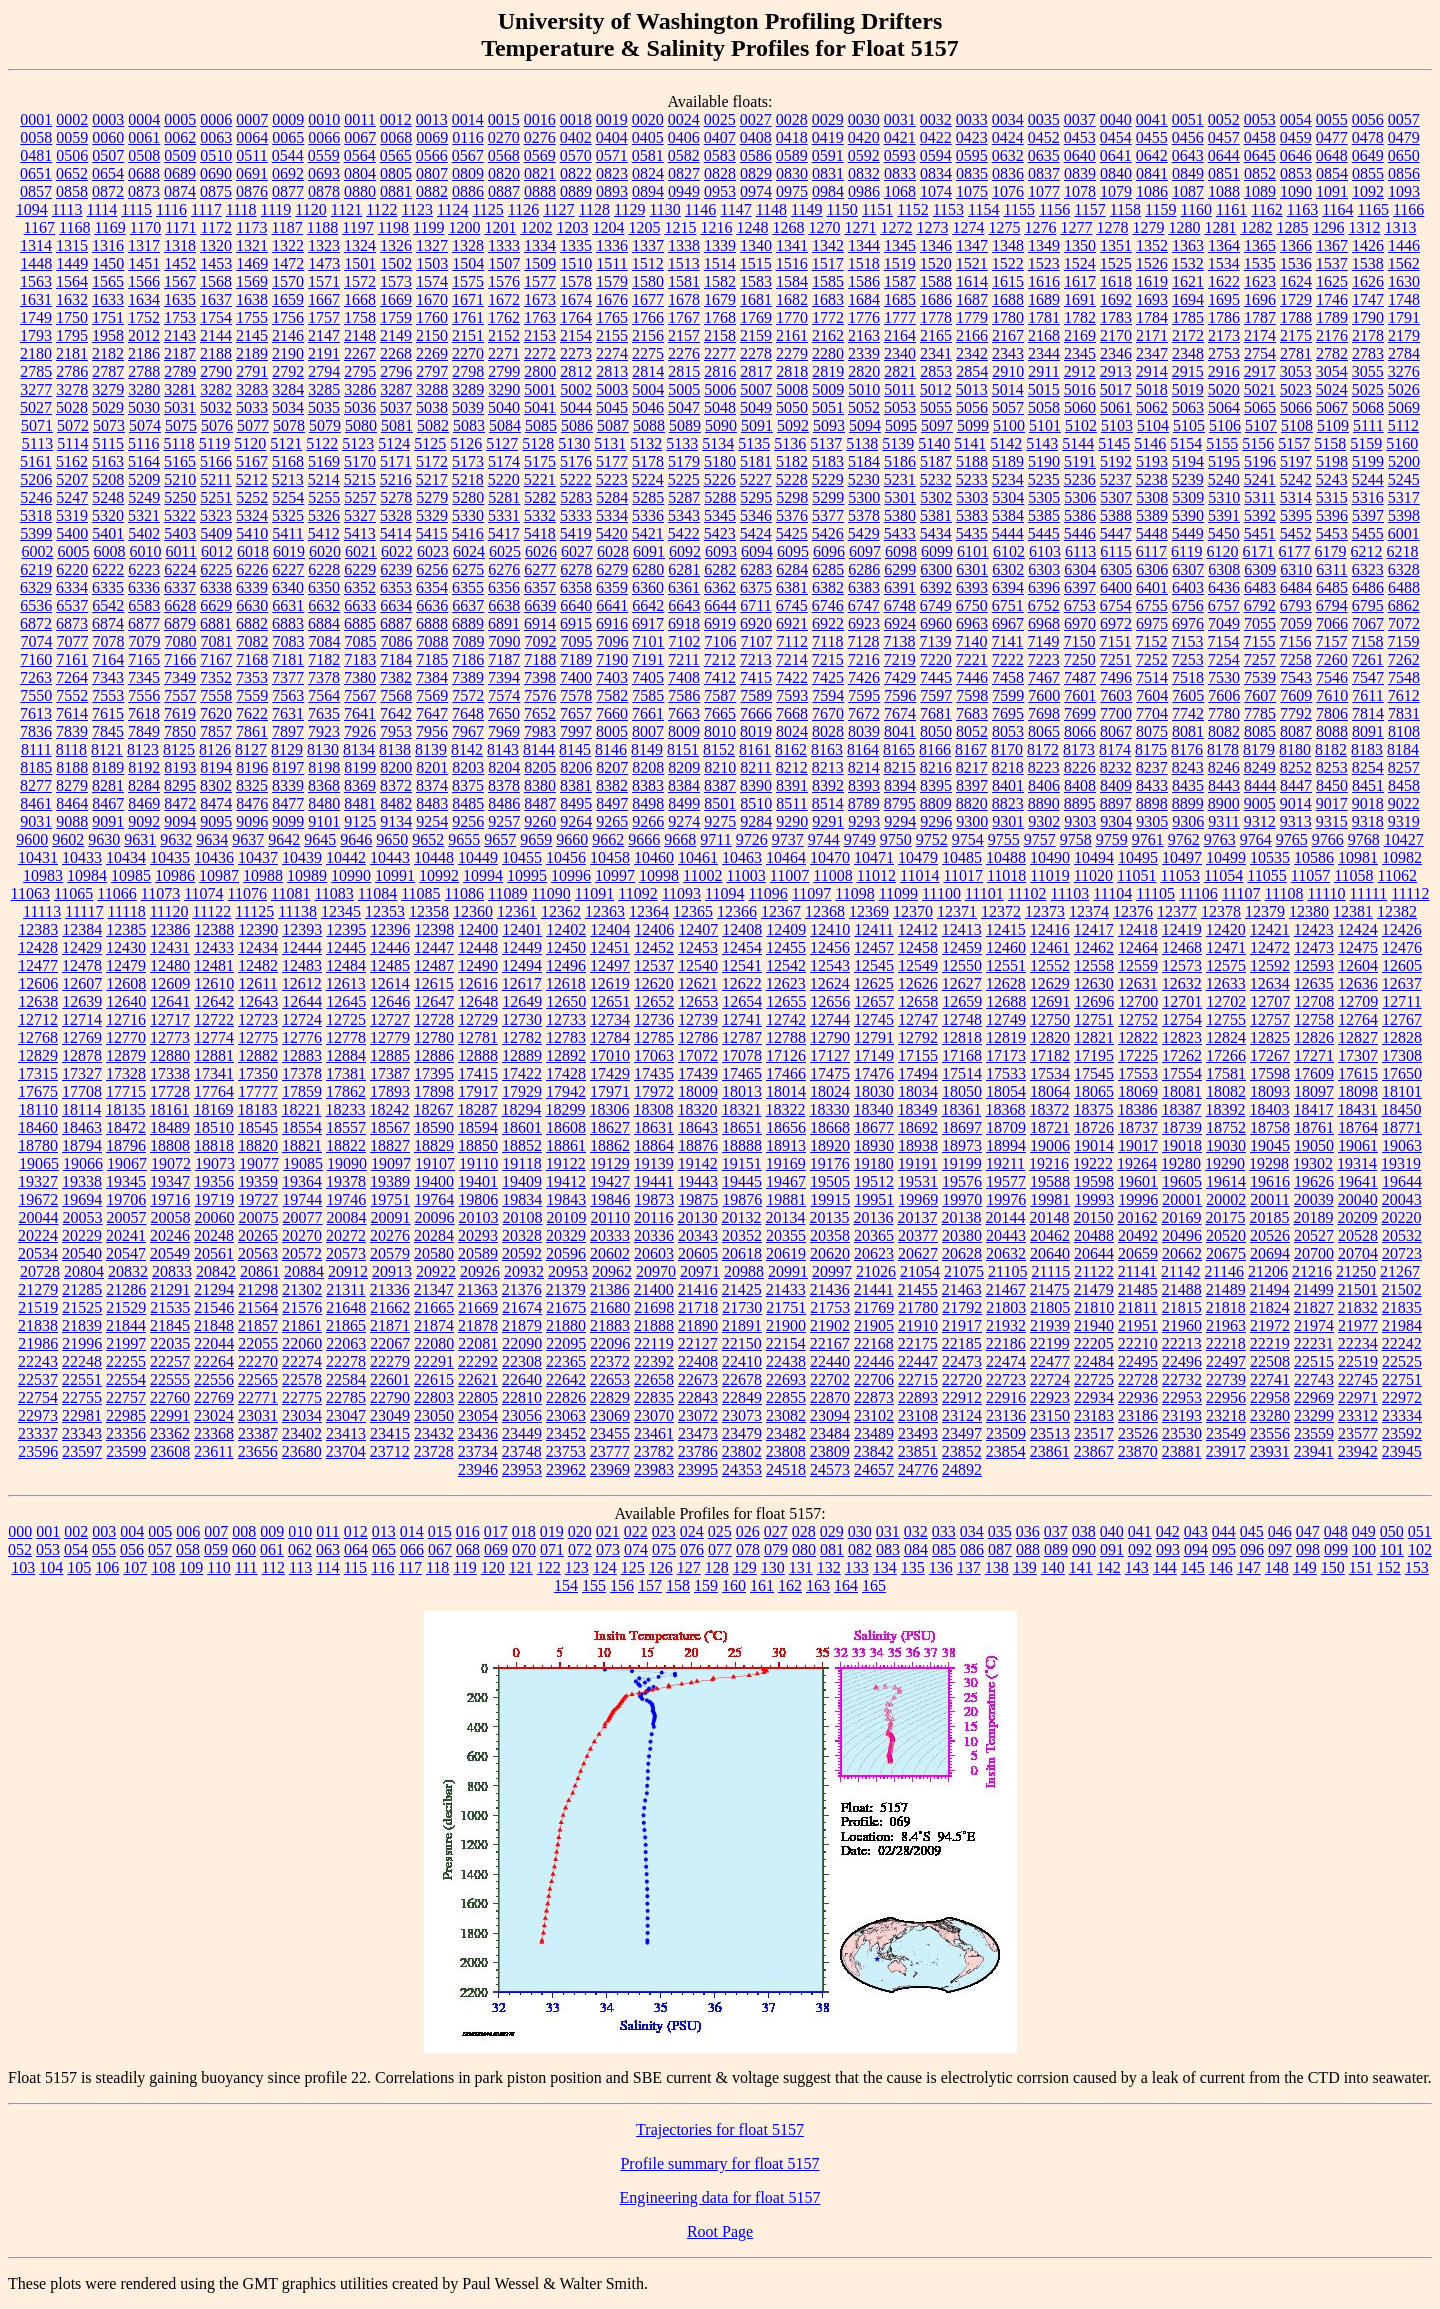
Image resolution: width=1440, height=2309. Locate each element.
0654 (108, 173)
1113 (67, 209)
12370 (913, 911)
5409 (216, 533)
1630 (1404, 281)
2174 (1260, 335)
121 (521, 1567)
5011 (899, 389)
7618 (144, 713)
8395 (936, 785)
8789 (864, 803)
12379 (1265, 911)
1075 (972, 191)
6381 (792, 587)
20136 (873, 1217)
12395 (346, 929)
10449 (478, 857)
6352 (360, 587)
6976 (1188, 623)
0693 (324, 173)
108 (163, 1567)
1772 (828, 317)
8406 (1044, 785)
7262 (1404, 659)
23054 (478, 1415)
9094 (180, 821)
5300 (864, 497)
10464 (786, 857)
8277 (36, 785)
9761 (1148, 839)
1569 (252, 281)
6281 (684, 569)
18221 (301, 1109)
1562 (1404, 263)
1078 (1080, 191)
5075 (181, 425)
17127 (830, 1055)
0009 (288, 119)
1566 (144, 281)
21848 (214, 1325)
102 (1420, 1549)
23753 (566, 1451)
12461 (1050, 947)
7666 (756, 713)
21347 (434, 1289)
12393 (302, 929)
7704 (1152, 713)
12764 (1358, 1019)
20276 (390, 1235)
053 (48, 1549)
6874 (108, 623)
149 (1305, 1567)
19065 (39, 1163)
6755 (1152, 605)
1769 (756, 317)
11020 (1093, 875)
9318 (1368, 821)
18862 (610, 1145)
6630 (252, 605)
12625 (874, 983)
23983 (654, 1469)
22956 (1226, 1397)
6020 (325, 551)
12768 (38, 1037)
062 (300, 1549)
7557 (180, 695)
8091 (1368, 731)
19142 (698, 1163)
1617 (1080, 281)
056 (132, 1549)
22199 (1050, 1343)
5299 (828, 497)
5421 (648, 533)
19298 (1269, 1163)
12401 (522, 929)
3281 (180, 389)
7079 (145, 641)
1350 (1080, 245)
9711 (715, 839)
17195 (1094, 1055)
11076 (247, 893)
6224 (180, 569)
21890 (698, 1325)
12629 (1050, 983)
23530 (1182, 1433)
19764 (434, 1199)
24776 (918, 1469)
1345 (900, 245)
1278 (1112, 227)
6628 (180, 605)
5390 (1188, 515)
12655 (786, 1001)
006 (188, 1531)
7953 (396, 731)
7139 (935, 641)
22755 (82, 1397)
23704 (346, 1451)
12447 (434, 947)
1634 (144, 299)
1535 (1260, 263)
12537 (654, 965)
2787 (108, 371)
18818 (214, 1145)
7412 (720, 677)
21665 (434, 1307)
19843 (566, 1199)
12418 (1138, 929)
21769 (874, 1307)
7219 (900, 659)
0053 (1260, 119)
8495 (576, 803)
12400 (478, 929)
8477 (288, 803)
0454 (1116, 137)
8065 (1044, 731)
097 (1280, 1549)
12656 (830, 1001)
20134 (785, 1217)
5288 (720, 497)
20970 (656, 1271)
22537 (38, 1379)
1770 (792, 317)
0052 (1224, 119)
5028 (72, 407)
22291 (434, 1361)
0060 (108, 137)
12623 (786, 983)
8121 (107, 749)
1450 (108, 263)
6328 (1404, 569)
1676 (612, 299)
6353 (396, 587)
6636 (432, 605)
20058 (171, 1217)
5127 (502, 443)
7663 (684, 713)
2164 (900, 335)
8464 (72, 803)
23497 (962, 1433)
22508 (1270, 1361)
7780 (1224, 713)
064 (356, 1549)
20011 (1269, 1199)
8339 (288, 785)
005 (160, 1531)
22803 (434, 1397)
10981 (1358, 857)
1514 (720, 263)
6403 (1188, 587)
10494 (1094, 857)
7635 (324, 713)
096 (1252, 1549)
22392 (654, 1361)
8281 (108, 785)
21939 (1050, 1325)
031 (888, 1531)
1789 (1332, 317)
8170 (1007, 749)
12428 (38, 947)
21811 (1137, 1307)
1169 (109, 227)
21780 (918, 1307)
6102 (1009, 551)
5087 (613, 425)
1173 (251, 227)
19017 (1138, 1145)
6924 (900, 623)
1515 (756, 263)
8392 (828, 785)
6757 (1224, 605)
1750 (72, 317)
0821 (540, 173)
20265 (258, 1235)
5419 (576, 533)
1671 (468, 299)
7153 (1187, 641)
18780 (38, 1145)
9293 (864, 821)
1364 (1224, 245)
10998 (659, 875)
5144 (1078, 443)
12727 (390, 1019)
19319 (1401, 1163)
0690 (216, 173)
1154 (983, 209)
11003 (745, 875)
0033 (972, 119)
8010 (720, 731)
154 (566, 1585)
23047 (346, 1415)
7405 (648, 677)
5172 (432, 461)
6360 (648, 587)
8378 (504, 785)
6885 (360, 623)
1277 (1076, 227)
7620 (216, 713)
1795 (72, 335)
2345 (1080, 353)
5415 (432, 533)
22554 (126, 1379)
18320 (697, 1109)
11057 (1310, 875)
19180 (874, 1163)
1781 (1044, 317)
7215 (828, 659)
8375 (468, 785)
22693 (786, 1379)
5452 (1296, 533)
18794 (82, 1145)
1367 (1332, 245)
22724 (1050, 1379)
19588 (1050, 1181)
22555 (170, 1379)
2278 (756, 353)
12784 (610, 1037)
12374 (1089, 911)
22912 (962, 1397)
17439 (698, 1073)
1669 (396, 299)
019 (552, 1531)
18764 (1358, 1127)
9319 (1404, 821)
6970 (1080, 623)
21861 (302, 1325)
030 (860, 1531)
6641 (612, 605)
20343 (698, 1235)
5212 (252, 479)
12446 (390, 947)
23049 (390, 1415)
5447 (1116, 533)
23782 (654, 1451)
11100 (941, 893)
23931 (1270, 1451)
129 (745, 1567)
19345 (126, 1181)
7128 (863, 641)
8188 (72, 767)
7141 (1007, 641)
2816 (720, 371)
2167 (1008, 335)
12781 (478, 1037)
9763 (1220, 839)
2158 (720, 335)
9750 (896, 839)
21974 (1314, 1325)
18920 (830, 1145)
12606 (38, 983)
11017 (962, 875)
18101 (1402, 1091)
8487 (540, 803)
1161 (1231, 209)
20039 (1314, 1199)
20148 (1049, 1217)
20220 (1401, 1217)
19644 (1402, 1181)
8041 (900, 731)
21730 (742, 1307)
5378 (864, 515)
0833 (900, 173)
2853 (936, 371)
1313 (1400, 227)
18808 (170, 1145)
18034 (918, 1091)
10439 (302, 857)
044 (1224, 1531)
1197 (357, 227)
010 (300, 1531)
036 (1028, 1531)
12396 (390, 929)
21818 (1226, 1307)
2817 (756, 371)
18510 (214, 1127)
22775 (302, 1397)
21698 (654, 1307)
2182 (108, 353)
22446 (874, 1361)
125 (633, 1567)
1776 (864, 317)
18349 (917, 1109)
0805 (396, 173)
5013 (972, 389)
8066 (1080, 731)
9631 (140, 839)
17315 (38, 1073)
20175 (1225, 1217)
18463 (82, 1127)
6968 (1044, 623)
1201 (500, 227)
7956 (432, 731)
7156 (1295, 641)
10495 (1138, 857)
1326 (396, 245)
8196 (252, 767)
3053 (1296, 371)
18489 (170, 1127)
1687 (972, 299)
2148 (360, 335)
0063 (216, 137)
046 (1280, 1531)
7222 (1008, 659)
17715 (126, 1091)
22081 (478, 1343)
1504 (468, 263)
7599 (1008, 695)
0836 (1008, 173)
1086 (1152, 191)
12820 (1050, 1037)
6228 (324, 569)
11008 (832, 875)
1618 (1116, 281)
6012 (217, 551)
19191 (918, 1163)
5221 (540, 479)
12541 (742, 965)
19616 (1270, 1181)
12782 (522, 1037)
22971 (1358, 1397)
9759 (1112, 839)
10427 (1404, 839)
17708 (82, 1091)
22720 (962, 1379)
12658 (918, 1001)
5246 (36, 497)
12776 (302, 1037)
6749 (936, 605)
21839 (82, 1325)
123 (577, 1567)
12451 (610, 947)
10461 (698, 857)
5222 (576, 479)
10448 (434, 857)
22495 (1138, 1361)
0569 (540, 155)
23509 (1006, 1433)
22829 (610, 1397)
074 (636, 1549)
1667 (324, 299)
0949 (684, 191)
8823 (1008, 803)
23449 (522, 1433)
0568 (504, 155)
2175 (1296, 335)
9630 (104, 839)
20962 (612, 1271)
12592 (1270, 965)
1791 (1404, 317)
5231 (900, 479)
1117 (206, 209)
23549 (1226, 1433)
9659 (536, 839)
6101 (973, 551)
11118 (126, 911)
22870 (830, 1397)
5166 (216, 461)
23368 (214, 1433)
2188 (216, 353)
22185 (962, 1343)
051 (1420, 1531)
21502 (1402, 1289)
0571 (612, 155)
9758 (1076, 839)
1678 (684, 299)
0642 (1152, 155)
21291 (170, 1289)
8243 (1188, 767)
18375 (1093, 1109)
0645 (1260, 155)
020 (580, 1531)
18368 (1005, 1109)
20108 (523, 1217)
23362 (170, 1433)
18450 (1401, 1109)
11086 (464, 893)
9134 (396, 821)
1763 (540, 317)
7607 (1260, 695)
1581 (684, 281)
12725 (346, 1019)
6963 (972, 623)
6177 (1295, 551)
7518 (1188, 677)
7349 (180, 677)
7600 (1044, 695)
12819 (1006, 1037)
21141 (1137, 1271)
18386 (1137, 1109)
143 (1137, 1567)
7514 (1152, 677)
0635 (1044, 155)
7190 (612, 659)
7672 (864, 713)
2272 (540, 353)
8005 (612, 731)
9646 (356, 839)
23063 (566, 1415)
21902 (830, 1325)
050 (1392, 1531)
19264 (1137, 1163)
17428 (566, 1073)
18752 (1226, 1127)
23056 (522, 1415)
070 (524, 1549)
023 (664, 1531)
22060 (302, 1343)
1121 (346, 209)
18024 (830, 1091)
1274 (968, 227)
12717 (170, 1019)
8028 (828, 731)
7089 (469, 641)
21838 (38, 1325)
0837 (1044, 173)
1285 (1292, 227)
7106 (721, 641)
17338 (170, 1073)
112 (272, 1567)
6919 (720, 623)
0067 (360, 137)
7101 (649, 641)
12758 (1314, 1019)
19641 (1358, 1181)
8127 (251, 749)
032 (916, 1531)
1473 (324, 263)
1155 (1018, 209)
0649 (1368, 155)
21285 (82, 1289)
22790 (390, 1397)
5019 (1188, 389)
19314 (1357, 1163)
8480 (324, 803)
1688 (1008, 299)
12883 (302, 1055)
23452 (566, 1433)
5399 (36, 533)
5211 (215, 479)
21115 (1050, 1271)
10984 (87, 875)
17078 (742, 1055)
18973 (962, 1145)
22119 (653, 1343)
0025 (720, 119)
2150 (432, 335)
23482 (786, 1433)
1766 (648, 317)
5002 (576, 389)
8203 (468, 767)
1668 (360, 299)
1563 (36, 281)
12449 (522, 947)
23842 (874, 1451)
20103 (479, 1217)
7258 (1296, 659)
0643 (1188, 155)
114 (327, 1567)
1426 (1368, 245)
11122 (212, 911)
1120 (310, 209)
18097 (1314, 1091)
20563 (258, 1253)
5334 (612, 515)
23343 (82, 1433)
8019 (756, 731)
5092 (793, 425)
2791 (252, 371)
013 (384, 1531)
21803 (1006, 1307)
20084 (347, 1217)
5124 (394, 443)
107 (135, 1567)
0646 (1296, 155)
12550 (962, 965)
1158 (1125, 209)
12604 (1358, 965)
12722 (214, 1019)
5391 (1224, 515)
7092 (541, 641)
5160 (1402, 443)
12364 (649, 911)
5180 (720, 461)
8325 (252, 785)
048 (1336, 1531)
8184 (1403, 749)
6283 (756, 569)
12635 (1314, 983)
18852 (522, 1145)
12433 (214, 947)
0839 (1080, 173)
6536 (36, 605)
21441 (874, 1289)
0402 (576, 137)
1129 (629, 209)
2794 (324, 371)
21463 (962, 1289)
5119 (214, 443)
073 (608, 1549)
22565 (258, 1379)
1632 (72, 299)
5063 (1188, 407)
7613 (36, 713)
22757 (126, 1397)
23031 (258, 1415)
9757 (1040, 839)
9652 (428, 839)
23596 (38, 1451)
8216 (936, 767)
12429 (82, 947)
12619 (610, 983)
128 (717, 1567)
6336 (144, 587)
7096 (613, 641)
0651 (36, 173)
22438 (786, 1361)
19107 (435, 1163)
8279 (72, 785)
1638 (252, 299)
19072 (171, 1163)
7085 (361, 641)
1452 (180, 263)
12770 (126, 1037)
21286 (126, 1289)
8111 (36, 749)
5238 (1152, 479)
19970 (962, 1199)
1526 (1152, 263)
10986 (175, 875)
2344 (1044, 353)
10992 (439, 875)
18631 (654, 1127)
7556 (144, 695)
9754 (968, 839)
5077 (253, 425)
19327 (38, 1181)
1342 (828, 245)
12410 (830, 929)
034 (972, 1531)
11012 (876, 875)
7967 (468, 731)
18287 (477, 1109)
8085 (1260, 731)
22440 (830, 1361)
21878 (478, 1325)
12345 (341, 911)
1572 (360, 281)
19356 (214, 1181)
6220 (72, 569)
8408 (1080, 785)
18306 (609, 1109)
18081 (1182, 1091)
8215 (900, 767)
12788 (786, 1037)
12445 (346, 947)
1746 (1332, 299)
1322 (288, 245)
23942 (1358, 1451)
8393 (864, 785)
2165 (936, 335)
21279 (38, 1289)
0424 (1008, 137)
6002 (37, 551)
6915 (576, 623)
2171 (1152, 335)
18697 (962, 1127)
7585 (648, 695)
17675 (38, 1091)
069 (496, 1549)
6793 (1296, 605)
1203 (572, 227)
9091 (108, 821)
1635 (180, 299)
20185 (1269, 1217)
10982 (1402, 857)
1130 (664, 209)
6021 (361, 551)
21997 (126, 1343)
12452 (654, 947)
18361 (961, 1109)
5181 (756, 461)
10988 (263, 875)
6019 (289, 551)
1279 (1148, 227)
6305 (1116, 569)
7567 (360, 695)
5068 (1368, 407)
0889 (576, 191)
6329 (36, 587)
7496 (1116, 677)
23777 (610, 1451)
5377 (828, 515)
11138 (297, 911)
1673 (540, 299)
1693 (1152, 299)
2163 (864, 335)
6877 (144, 623)
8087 (1296, 731)
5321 (144, 515)
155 (594, 1585)
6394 (1008, 587)
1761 (468, 317)
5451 (1260, 533)
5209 (144, 479)
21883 (610, 1325)
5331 (504, 515)
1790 (1368, 317)
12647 (434, 1001)
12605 (1402, 965)
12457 (874, 947)
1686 (936, 299)
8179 (1259, 749)
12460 (1006, 947)
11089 (507, 893)
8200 (396, 767)
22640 (522, 1379)
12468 (1182, 947)
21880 (566, 1325)
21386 (610, 1289)
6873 (72, 623)
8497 (612, 803)
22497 (1226, 1361)
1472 (288, 263)
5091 (757, 425)
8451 (1368, 785)
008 (244, 1531)
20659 (1138, 1253)
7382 (396, 677)
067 (440, 1549)
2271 (504, 353)
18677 (874, 1127)
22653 (610, 1379)
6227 (288, 569)
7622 (252, 713)
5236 (1080, 479)
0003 (108, 119)
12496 (566, 965)
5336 (648, 515)
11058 (1353, 875)
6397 (1080, 587)
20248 (214, 1235)
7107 (757, 641)
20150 (1093, 1217)
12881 (214, 1055)
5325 (288, 515)
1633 (108, 299)
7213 (756, 659)
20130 (697, 1217)
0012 (396, 119)
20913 (392, 1271)
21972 (1270, 1325)
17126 (786, 1055)
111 (246, 1567)
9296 (936, 821)
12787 (742, 1037)
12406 (654, 929)
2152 (504, 335)
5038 (432, 407)
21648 (346, 1307)
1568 (216, 281)
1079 (1116, 191)
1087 (1188, 191)
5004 (648, 389)
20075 (259, 1217)
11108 (1284, 893)
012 (356, 1531)
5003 (612, 389)
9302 (1044, 821)
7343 (108, 677)
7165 (144, 659)
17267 (1270, 1055)
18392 (1225, 1109)
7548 (1404, 677)
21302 (302, 1289)
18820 (258, 1145)
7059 (1296, 623)
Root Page (720, 2231)
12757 (1270, 1019)
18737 (1138, 1127)
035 (1000, 1531)
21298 (258, 1289)
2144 (216, 335)
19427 (610, 1181)
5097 (937, 425)
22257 (170, 1361)
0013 (432, 119)
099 (1336, 1549)
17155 (918, 1055)
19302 (1313, 1163)
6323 (1368, 569)
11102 (1027, 893)
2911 (1043, 371)
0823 (612, 173)
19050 (1314, 1145)
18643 (698, 1127)
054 (76, 1549)
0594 (936, 155)
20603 (654, 1253)
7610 (1332, 695)
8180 (1295, 749)
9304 (1116, 821)
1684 (864, 299)
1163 (1302, 209)
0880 (360, 191)
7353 (252, 677)
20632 (1006, 1253)
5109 (1333, 425)
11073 (160, 893)
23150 (1050, 1415)
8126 (215, 749)
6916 (612, 623)
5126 (466, 443)
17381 (346, 1073)
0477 (1332, 137)
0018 (576, 119)
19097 (391, 1163)
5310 (1224, 497)
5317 (1404, 497)
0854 (1332, 173)
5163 (108, 461)
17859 (302, 1091)
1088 (1224, 191)
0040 (1116, 119)
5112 (1403, 425)
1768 (720, 317)
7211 (683, 659)
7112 (792, 641)
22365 (566, 1361)
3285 (324, 389)
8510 (756, 803)
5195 (1224, 461)
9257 (504, 821)
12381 (1353, 911)
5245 (1404, 479)
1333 (504, 245)
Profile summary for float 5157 (719, 2163)
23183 (1094, 1415)
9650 (392, 839)
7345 (144, 677)
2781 (1296, 353)
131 (801, 1567)
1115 (136, 209)
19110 (478, 1163)
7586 (684, 695)
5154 (1186, 443)
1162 (1266, 209)
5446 (1080, 533)
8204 (504, 767)
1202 (536, 227)
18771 (1402, 1127)
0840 (1116, 173)
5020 (1224, 389)
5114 (72, 443)
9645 (320, 839)
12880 (170, 1055)
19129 (610, 1163)
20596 (566, 1253)
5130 (574, 443)
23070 (654, 1415)
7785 (1260, 713)
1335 (576, 245)
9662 (608, 839)
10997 (615, 875)
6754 (1116, 605)
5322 (180, 515)
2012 (144, 335)
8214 (864, 767)
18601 (522, 1127)
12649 (522, 1001)
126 (661, 1567)
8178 (1223, 749)
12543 (830, 965)
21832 (1358, 1307)
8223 (1044, 767)
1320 (216, 245)
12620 (654, 983)
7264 (72, 677)
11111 (1369, 893)
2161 (792, 335)
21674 (522, 1307)
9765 (1292, 839)
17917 (478, 1091)
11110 (1326, 893)
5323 (216, 515)
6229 (360, 569)
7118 (827, 641)
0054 (1296, 119)
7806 (1332, 713)
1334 (540, 245)
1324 (360, 245)
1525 (1116, 263)
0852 (1260, 173)
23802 (742, 1451)
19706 (126, 1199)
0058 (36, 137)
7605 (1188, 695)
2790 (216, 371)
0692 (288, 173)
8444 (1260, 785)
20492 (1138, 1235)
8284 (144, 785)
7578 (576, 695)
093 (1168, 1549)
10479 (918, 857)
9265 (612, 821)
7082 (253, 641)
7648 (468, 713)
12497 (610, 965)
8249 (1260, 767)
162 (790, 1585)
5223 (612, 479)
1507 (504, 263)
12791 (874, 1037)
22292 (478, 1361)
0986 (864, 191)
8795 (900, 803)
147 (1249, 1567)
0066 (324, 137)
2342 (972, 353)
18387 (1181, 1109)
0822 (576, 173)
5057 (1008, 407)
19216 (1049, 1163)
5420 (612, 533)
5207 (72, 479)
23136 (1006, 1415)
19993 (1094, 1199)
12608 (126, 983)
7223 (1044, 659)
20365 (874, 1235)
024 (692, 1531)
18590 (434, 1127)
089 (1056, 1549)
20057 (127, 1217)
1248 (752, 227)
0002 (72, 119)
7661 (648, 713)
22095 (566, 1343)
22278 (346, 1361)
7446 (972, 677)
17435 (654, 1073)
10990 (351, 875)
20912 (348, 1271)
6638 (504, 605)
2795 (360, 371)
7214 (792, 659)
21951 (1138, 1325)
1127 (558, 209)
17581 (1226, 1073)
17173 (1006, 1055)
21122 (1093, 1271)
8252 (1296, 767)
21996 (82, 1343)
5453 (1332, 533)
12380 (1309, 911)
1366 (1296, 245)
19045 (1270, 1145)
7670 (828, 713)
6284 (792, 569)
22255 (126, 1361)
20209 (1357, 1217)
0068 (396, 137)
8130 (323, 749)
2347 (1152, 353)
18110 (38, 1109)
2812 (576, 371)
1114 (101, 209)
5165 (180, 461)
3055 (1368, 371)
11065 (73, 893)
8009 (684, 731)
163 (818, 1585)
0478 (1368, 137)
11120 (169, 911)
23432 (434, 1433)
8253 (1332, 767)
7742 (1188, 713)
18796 (126, 1145)
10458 (610, 857)
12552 (1050, 965)
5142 (1006, 443)
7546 (1332, 677)
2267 (360, 353)
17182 (1050, 1055)
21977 (1358, 1325)
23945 (1402, 1451)
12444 (302, 947)
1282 (1256, 227)
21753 (830, 1307)
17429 (610, 1073)
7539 (1260, 677)
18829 (434, 1145)
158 (678, 1585)
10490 (1050, 857)
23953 (522, 1469)
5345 (720, 515)
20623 (874, 1253)
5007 (756, 389)
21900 (786, 1325)
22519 (1358, 1361)
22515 (1314, 1361)
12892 (566, 1055)
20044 (39, 1217)
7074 (37, 641)
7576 (540, 695)
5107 (1261, 425)
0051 (1188, 119)
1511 (611, 263)
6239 (396, 569)
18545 (258, 1127)
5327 (360, 515)
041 (1140, 1531)
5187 (936, 461)
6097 (865, 551)
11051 (1136, 875)
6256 (432, 569)
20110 (610, 1217)
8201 (432, 767)
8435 (1188, 785)
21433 (786, 1289)
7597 (936, 695)
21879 (522, 1325)
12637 (1402, 983)
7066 (1332, 623)
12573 (1182, 965)
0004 (144, 119)
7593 (792, 695)
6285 (828, 569)
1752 (144, 317)
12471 (1226, 947)
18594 (478, 1127)
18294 (521, 1109)
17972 (654, 1091)
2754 (1260, 353)
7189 (576, 659)
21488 (1182, 1289)
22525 (1402, 1361)
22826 (566, 1397)
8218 (1008, 767)
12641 (170, 1001)
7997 (576, 731)
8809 (936, 803)
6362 (720, 587)
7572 (468, 695)
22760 (170, 1397)
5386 (1080, 515)
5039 (468, 407)
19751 (390, 1199)
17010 (610, 1055)
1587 (900, 281)
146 (1221, 1567)
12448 (478, 947)
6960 (936, 623)
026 (748, 1531)
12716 (126, 1019)
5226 (720, 479)
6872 (36, 623)
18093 (1270, 1091)
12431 (170, 947)
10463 (742, 857)
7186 (468, 659)
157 (650, 1585)
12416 (1050, 929)
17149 (874, 1055)
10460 (654, 857)
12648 (478, 1001)
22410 (742, 1361)
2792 (288, 371)
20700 (1314, 1253)
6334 (72, 587)
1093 (1404, 191)
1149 (806, 209)
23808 (786, 1451)
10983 (43, 875)
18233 (345, 1109)
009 (272, 1531)
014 (412, 1531)
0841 (1152, 173)
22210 (1138, 1343)
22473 (962, 1361)
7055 (1260, 623)
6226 (252, 569)
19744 (302, 1199)
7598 (972, 695)
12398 (434, 929)
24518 (786, 1469)
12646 (390, 1001)
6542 (108, 605)
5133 (682, 443)
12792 (918, 1037)
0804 (360, 173)
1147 (735, 209)
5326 (324, 515)
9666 (644, 839)
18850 (478, 1145)
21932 (1006, 1325)
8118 (71, 749)
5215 (360, 479)
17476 (874, 1073)
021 (608, 1531)
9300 (972, 821)
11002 (702, 875)
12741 (742, 1019)
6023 (433, 551)
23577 (1358, 1433)
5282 (540, 497)
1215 (680, 227)
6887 (396, 623)
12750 (1050, 1019)
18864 (654, 1145)
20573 (346, 1253)
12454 (742, 947)
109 (191, 1567)
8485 (468, 803)
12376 (1133, 911)
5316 (1368, 497)
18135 (125, 1109)
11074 (203, 893)
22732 (1182, 1379)
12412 (918, 929)
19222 (1093, 1163)
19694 (82, 1199)
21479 (1094, 1289)
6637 (468, 605)
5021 (1260, 389)
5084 (505, 425)
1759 (396, 317)
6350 (324, 587)
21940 (1094, 1325)
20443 (1006, 1235)
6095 (793, 551)
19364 (302, 1181)
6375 (756, 587)
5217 (432, 479)
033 (944, 1531)
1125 (487, 209)
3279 (108, 389)
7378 (324, 677)
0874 (180, 191)
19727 (258, 1199)
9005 (1260, 803)
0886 (468, 191)
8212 (792, 767)
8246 (1224, 767)
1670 (432, 299)
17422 (522, 1073)
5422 (684, 533)
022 (636, 1531)
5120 (250, 443)
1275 (1004, 227)
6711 (755, 605)
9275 (720, 821)
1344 (864, 245)
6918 (684, 623)
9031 (36, 821)
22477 (1050, 1361)
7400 (576, 677)
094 (1196, 1549)
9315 (1332, 821)
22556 (214, 1379)
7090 (505, 641)
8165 (899, 749)
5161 (36, 461)
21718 (698, 1307)
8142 (467, 749)
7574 (504, 695)
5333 (576, 515)
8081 (1188, 731)
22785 (346, 1397)
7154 (1223, 641)
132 (829, 1567)
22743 (1314, 1379)
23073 (742, 1415)
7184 (396, 659)
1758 (360, 317)
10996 (571, 875)
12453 (698, 947)
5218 (468, 479)
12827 (1358, 1037)
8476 (252, 803)
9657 (500, 839)
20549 (170, 1253)
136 (941, 1567)
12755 (1226, 1019)
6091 (649, 551)
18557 (346, 1127)
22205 (1094, 1343)
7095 (577, 641)
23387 (258, 1433)
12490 (478, 965)
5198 (1332, 461)
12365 (693, 911)
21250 (1356, 1271)
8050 (936, 731)
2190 (288, 353)
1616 (1044, 281)
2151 (468, 335)
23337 (38, 1433)
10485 (962, 857)
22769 (214, 1397)
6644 (720, 605)
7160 (36, 659)
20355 (786, 1235)
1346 (936, 245)
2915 (1188, 371)
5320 (108, 515)
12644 (302, 1001)
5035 (324, 407)
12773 (170, 1037)
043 (1196, 1531)
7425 (828, 677)
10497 (1182, 857)
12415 (1006, 929)
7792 (1296, 713)
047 (1308, 1531)
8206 (576, 767)
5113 (37, 443)
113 (300, 1567)
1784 (1152, 317)
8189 (108, 767)
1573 (396, 281)
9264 (576, 821)
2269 (432, 353)
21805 (1050, 1307)
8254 (1368, 767)
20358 (830, 1235)
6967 (1008, 623)
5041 (540, 407)
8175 (1151, 749)
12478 (82, 965)
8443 (1224, 785)
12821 (1094, 1037)
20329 (566, 1235)
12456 (830, 947)
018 (524, 1531)
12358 (429, 911)
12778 (346, 1037)
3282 (216, 389)
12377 (1177, 911)
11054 (1223, 875)
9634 (212, 839)
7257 (1260, 659)
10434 (126, 857)
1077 (1044, 191)
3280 (144, 389)
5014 (1008, 389)
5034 (288, 407)
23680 (302, 1451)
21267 (1400, 1271)
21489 (1226, 1289)
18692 (918, 1127)
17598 (1270, 1073)
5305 (1044, 497)
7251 (1116, 659)
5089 (685, 425)
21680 (610, 1307)
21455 (918, 1289)
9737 (788, 839)
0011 (359, 119)
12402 (566, 929)
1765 (612, 317)
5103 (1117, 425)
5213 (288, 479)
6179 (1331, 551)
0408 (756, 137)
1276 (1040, 227)
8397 (972, 785)
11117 (84, 911)
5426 (828, 533)
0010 (324, 119)
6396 (1044, 587)
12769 (82, 1037)
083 (888, 1549)
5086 (577, 425)
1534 (1224, 263)
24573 (830, 1469)
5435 (972, 533)
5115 (108, 443)
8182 (1331, 749)
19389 (390, 1181)
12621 (698, 983)
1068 (900, 191)
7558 (216, 695)
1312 (1364, 227)
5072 (73, 425)
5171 (396, 461)
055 (104, 1549)
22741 (1270, 1379)
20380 (962, 1235)
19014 (1094, 1145)
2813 (612, 371)
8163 (827, 749)
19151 (742, 1163)
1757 (324, 317)
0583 (720, 155)
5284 (612, 497)
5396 (1332, 515)
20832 (128, 1271)
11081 (290, 893)
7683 (972, 713)
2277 (720, 353)
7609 (1296, 695)
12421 (1270, 929)
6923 (864, 623)
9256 (468, 821)
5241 (1260, 479)
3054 (1332, 371)
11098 (854, 893)
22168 (874, 1343)
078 (748, 1549)
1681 (756, 299)
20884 (304, 1271)
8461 (36, 803)
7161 (72, 659)
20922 (436, 1271)
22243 (38, 1361)
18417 (1313, 1109)
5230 (864, 479)
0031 (900, 119)
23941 (1314, 1451)
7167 (216, 659)
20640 (1050, 1253)
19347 (170, 1181)
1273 (932, 227)
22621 (478, 1379)
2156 (648, 335)
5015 (1044, 389)
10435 (170, 857)
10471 (874, 857)
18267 (433, 1109)
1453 (216, 263)
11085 (420, 893)
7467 (1044, 677)
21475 (1050, 1289)
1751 (108, 317)
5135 (754, 443)
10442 (346, 857)
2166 (972, 335)
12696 (1094, 1001)
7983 (540, 731)
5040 (504, 407)
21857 (258, 1325)
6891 (504, 623)
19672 (38, 1199)
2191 (324, 353)
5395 (1296, 515)
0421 (900, 137)
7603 (1116, 695)
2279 (792, 353)
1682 (792, 299)
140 (1053, 1567)
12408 (742, 929)
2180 (36, 353)
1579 (612, 281)
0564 (360, 155)
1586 (864, 281)
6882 (252, 623)
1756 (288, 317)
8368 (324, 785)
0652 (72, 173)
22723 (1006, 1379)
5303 (972, 497)
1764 (576, 317)
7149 (1043, 641)
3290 (504, 389)
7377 (288, 677)
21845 (170, 1325)
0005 (180, 119)
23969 (610, 1469)
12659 (962, 1001)
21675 (566, 1307)
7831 (1404, 713)
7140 (971, 641)
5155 (1222, 443)
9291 (828, 821)
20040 (1358, 1199)
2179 (1404, 335)
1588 (936, 281)
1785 (1188, 317)
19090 (347, 1163)
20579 (390, 1253)
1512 (648, 263)
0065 (288, 137)
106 (107, 1567)
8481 (360, 803)
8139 (431, 749)
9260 (540, 821)
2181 (72, 353)
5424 (756, 533)
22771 (258, 1397)
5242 (1296, 479)
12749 (1006, 1019)
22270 (258, 1361)
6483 (1260, 587)
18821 (302, 1145)
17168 (962, 1055)
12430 (126, 947)
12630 (1094, 983)
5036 (360, 407)
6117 (1151, 551)
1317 (144, 245)
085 (944, 1549)
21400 (654, 1289)
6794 (1332, 605)
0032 (936, 119)
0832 (864, 173)
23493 (918, 1433)
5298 (792, 497)
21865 (346, 1325)
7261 (1368, 659)
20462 (1050, 1235)
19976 (1006, 1199)
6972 (1116, 623)
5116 (143, 443)
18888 (742, 1145)
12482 (258, 965)
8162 (791, 749)
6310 (1296, 569)
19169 (786, 1163)
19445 (742, 1181)
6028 (613, 551)
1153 (948, 209)
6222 (108, 569)
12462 (1094, 947)
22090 (522, 1343)
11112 (1410, 893)
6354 (432, 587)
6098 (901, 551)
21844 (126, 1325)
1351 (1116, 245)
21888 (654, 1325)
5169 (324, 461)
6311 (1331, 569)
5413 (360, 533)
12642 (214, 1001)
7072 (1404, 623)
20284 (434, 1235)
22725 (1094, 1379)
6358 (576, 587)
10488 (1006, 857)
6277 (540, 569)
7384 (432, 677)
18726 (1094, 1127)
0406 (684, 137)
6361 (684, 587)
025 (720, 1531)
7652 (540, 713)
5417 (504, 533)
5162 (72, 461)
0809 (468, 173)
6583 (144, 605)
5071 (37, 425)
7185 (432, 659)
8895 (1080, 803)
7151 (1115, 641)
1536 (1296, 263)
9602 (68, 839)
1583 (756, 281)
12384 (82, 929)
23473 (698, 1433)
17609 (1314, 1073)
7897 (288, 731)
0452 (1044, 137)
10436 (214, 857)
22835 (654, 1397)
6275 (468, 569)
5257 (360, 497)
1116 (171, 209)
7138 (899, 641)
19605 (1182, 1181)
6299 (900, 569)
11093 (681, 893)
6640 (576, 605)
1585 (828, 281)
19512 (874, 1181)
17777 (258, 1091)
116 (382, 1567)
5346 (756, 515)
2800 (540, 371)
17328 (126, 1073)
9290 (792, 821)
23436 (478, 1433)
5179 (684, 461)
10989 (307, 875)
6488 (1404, 587)
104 (51, 1567)
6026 (541, 551)
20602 (610, 1253)
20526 (1270, 1235)
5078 (289, 425)
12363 (605, 911)
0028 (792, 119)
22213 (1182, 1343)
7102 (685, 641)
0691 (252, 173)
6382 (828, 587)
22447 (918, 1361)
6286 (864, 569)
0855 (1368, 173)
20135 (829, 1217)
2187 (180, 353)
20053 (83, 1217)
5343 (684, 515)
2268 (396, 353)
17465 (742, 1073)
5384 (1008, 515)
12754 (1182, 1019)
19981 (1050, 1199)
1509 (540, 263)
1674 (576, 299)
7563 (288, 695)
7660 (612, 713)
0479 (1404, 137)
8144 (539, 749)
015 (440, 1531)
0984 (828, 191)
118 (437, 1567)
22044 (214, 1343)
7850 (180, 731)
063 (328, 1549)
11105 (1155, 893)
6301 (972, 569)
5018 (1152, 389)
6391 (900, 587)
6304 (1080, 569)
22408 (698, 1361)
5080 (361, 425)
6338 (216, 587)
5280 (468, 497)
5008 (792, 389)
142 (1109, 1567)
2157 (684, 335)
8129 (287, 749)
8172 (1043, 749)
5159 (1366, 443)
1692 (1116, 299)
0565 (396, 155)
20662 (1182, 1253)
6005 (73, 551)
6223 (144, 569)
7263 (36, 677)
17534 (1050, 1073)
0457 (1224, 137)
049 (1364, 1531)
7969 (504, 731)
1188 (322, 227)
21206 (1268, 1271)
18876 (698, 1145)
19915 (830, 1199)
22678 (742, 1379)
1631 (36, 299)
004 (132, 1531)
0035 (1044, 119)
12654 (742, 1001)
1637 (216, 299)
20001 (1182, 1199)
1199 (428, 227)
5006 (720, 389)
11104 (1112, 893)
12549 (918, 965)
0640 (1080, 155)
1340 (756, 245)
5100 (1009, 425)
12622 (742, 983)
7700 (1116, 713)
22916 (1006, 1397)
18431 (1357, 1109)
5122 (322, 443)
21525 (82, 1307)
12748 (962, 1019)
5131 (610, 443)
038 (1084, 1531)
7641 (360, 713)
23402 (302, 1433)
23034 (302, 1415)
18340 (873, 1109)
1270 (824, 227)
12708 (1314, 1001)
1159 (1160, 209)
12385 (126, 929)
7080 (181, 641)
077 (720, 1549)
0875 (216, 191)
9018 (1368, 803)
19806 (478, 1199)
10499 (1226, 857)
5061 (1116, 407)
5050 (792, 407)
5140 (934, 443)
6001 (1404, 533)
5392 (1260, 515)
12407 (698, 929)
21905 (874, 1325)
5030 (144, 407)
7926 (360, 731)
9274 (684, 821)
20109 (567, 1217)
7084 (325, 641)
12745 (874, 1019)
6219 (36, 569)
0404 (612, 137)
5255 (324, 497)
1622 (1224, 281)
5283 (576, 497)
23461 (654, 1433)
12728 (434, 1019)
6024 (469, 551)
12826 (1314, 1037)
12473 (1314, 947)
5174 (504, 461)
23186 (1138, 1415)
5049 (756, 407)
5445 (1044, 533)
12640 (126, 1001)
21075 (964, 1271)
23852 (962, 1451)
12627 (962, 983)
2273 (576, 353)
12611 (257, 983)
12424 (1358, 929)
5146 (1150, 443)
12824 (1226, 1037)
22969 (1314, 1397)
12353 (385, 911)
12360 (473, 911)
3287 (396, 389)
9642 (284, 839)
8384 (684, 785)
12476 (1402, 947)
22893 (918, 1397)
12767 (1402, 1019)
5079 (325, 425)
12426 (1402, 929)
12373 (1045, 911)
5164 (144, 461)
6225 (216, 569)
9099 (288, 821)
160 (734, 1585)
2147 (324, 335)
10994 (483, 875)
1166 (1408, 209)
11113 (42, 911)
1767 (684, 317)
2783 (1368, 353)
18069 (1138, 1091)
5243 (1332, 479)
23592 (1402, 1433)
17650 (1402, 1073)
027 (776, 1531)
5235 (1044, 479)
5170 (360, 461)
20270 (302, 1235)
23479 (742, 1433)
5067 (1332, 407)
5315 (1332, 497)
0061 (144, 137)
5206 (36, 479)
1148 (771, 209)
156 (622, 1585)
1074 (936, 191)
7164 (108, 659)
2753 (1224, 353)
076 (692, 1549)
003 (104, 1531)
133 (857, 1567)
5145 (1114, 443)
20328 (522, 1235)
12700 (1138, 1001)
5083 (469, 425)
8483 (432, 803)
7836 (36, 731)
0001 (36, 119)
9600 (32, 839)
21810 (1094, 1307)
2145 (252, 335)
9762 (1184, 839)
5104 (1153, 425)
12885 (390, 1055)
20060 (215, 1217)
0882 (432, 191)
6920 (756, 623)
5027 (36, 407)
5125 (430, 443)
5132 (646, 443)
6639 (540, 605)
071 (552, 1549)
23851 (918, 1451)
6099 (937, 551)
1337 (648, 245)
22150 (742, 1343)
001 (48, 1531)
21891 (742, 1325)
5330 (468, 515)
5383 (972, 515)
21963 (1226, 1325)
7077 (73, 641)
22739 (1226, 1379)
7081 (217, 641)
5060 (1080, 407)
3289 (468, 389)
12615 (434, 983)
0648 (1332, 155)
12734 (610, 1019)
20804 (84, 1271)
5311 (1259, 497)
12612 (302, 983)
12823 (1182, 1037)
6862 (1404, 605)
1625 (1332, 281)
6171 (1259, 551)
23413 (346, 1433)
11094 (724, 893)
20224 (38, 1235)
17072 (698, 1055)
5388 (1116, 515)
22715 (918, 1379)
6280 (648, 569)
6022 (397, 551)
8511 (791, 803)
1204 (608, 227)
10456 (566, 857)
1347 (972, 245)
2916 (1224, 371)
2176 (1332, 335)
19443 (698, 1181)
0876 (252, 191)
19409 (522, 1181)
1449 (72, 263)
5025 (1368, 389)
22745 (1358, 1379)
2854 (972, 371)
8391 (792, 785)
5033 (252, 407)
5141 (970, 443)
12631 (1138, 983)
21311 (345, 1289)
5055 (936, 407)
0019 (612, 119)
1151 (877, 209)
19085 (303, 1163)
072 (580, 1549)
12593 (1314, 965)
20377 (918, 1235)
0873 (144, 191)
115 (355, 1567)
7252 (1152, 659)
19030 (1226, 1145)
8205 (540, 767)
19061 (1358, 1145)
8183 (1367, 749)
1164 (1337, 209)
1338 (684, 245)
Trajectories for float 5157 (720, 2129)
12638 (38, 1001)
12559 (1138, 965)
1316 (108, 245)
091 (1112, 1549)
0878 (324, 191)
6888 (432, 623)
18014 (786, 1091)
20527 (1314, 1235)
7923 (324, 731)
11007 (789, 875)
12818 (962, 1037)
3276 (1404, 371)
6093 (721, 551)
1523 (1044, 263)
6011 (180, 551)
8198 (324, 767)
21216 (1312, 1271)
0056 (1368, 119)
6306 (1152, 569)
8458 (1404, 785)
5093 (829, 425)
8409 (1116, 785)
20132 (741, 1217)
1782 (1080, 317)
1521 (972, 263)
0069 (432, 137)
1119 (276, 209)
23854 (1006, 1451)
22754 (38, 1397)
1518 (864, 263)
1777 (900, 317)
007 (216, 1531)
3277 (36, 389)
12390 (258, 929)
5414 (396, 533)
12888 (478, 1055)
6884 (324, 623)
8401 (1008, 785)
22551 (82, 1379)
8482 (396, 803)
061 (272, 1549)
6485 (1332, 587)
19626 (1314, 1181)
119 (464, 1567)
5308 (1152, 497)
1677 (648, 299)
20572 (302, 1253)
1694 (1188, 299)
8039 (864, 731)
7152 (1151, 641)
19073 (215, 1163)
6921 (792, 623)
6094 (757, 551)
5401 (108, 533)
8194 (216, 767)
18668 (830, 1127)
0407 (720, 137)
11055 (1266, 875)
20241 (126, 1235)
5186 (900, 461)
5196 (1260, 461)
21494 (1270, 1289)
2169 (1080, 335)
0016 (540, 119)
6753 (1080, 605)
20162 (1137, 1217)
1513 (684, 263)
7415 (756, 677)
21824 (1270, 1307)
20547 (126, 1253)
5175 (540, 461)
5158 (1330, 443)
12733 (566, 1019)
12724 (302, 1019)
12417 (1094, 929)
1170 (145, 227)
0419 (828, 137)
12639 (82, 1001)
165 (874, 1585)
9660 (572, 839)
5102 (1081, 425)
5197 (1296, 461)
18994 (1006, 1145)
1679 (720, 299)
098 (1308, 1549)
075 (664, 1549)
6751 (1008, 605)
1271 (860, 227)
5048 (720, 407)
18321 (741, 1109)
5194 (1188, 461)
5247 (72, 497)
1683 (828, 299)
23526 (1138, 1433)
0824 (648, 173)
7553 (108, 695)
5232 (936, 479)
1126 (523, 209)
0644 (1224, 155)
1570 (288, 281)
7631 (288, 713)
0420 (864, 137)
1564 (72, 281)
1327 (432, 245)
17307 (1358, 1055)
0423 (972, 137)
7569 (432, 695)
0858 (72, 191)
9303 (1080, 821)
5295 (756, 497)
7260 (1332, 659)
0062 (180, 137)
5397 (1368, 515)
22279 (390, 1361)
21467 (1006, 1289)
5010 (864, 389)
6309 (1260, 569)
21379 (566, 1289)
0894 (648, 191)
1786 (1224, 317)
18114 (81, 1109)
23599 (126, 1451)
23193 (1182, 1415)
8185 (36, 767)
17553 (1138, 1073)
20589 (478, 1253)
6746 (828, 605)
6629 (216, 605)
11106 (1198, 893)
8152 (719, 749)
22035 (170, 1343)
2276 (684, 353)
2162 (828, 335)
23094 (830, 1415)
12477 (38, 965)
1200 (464, 227)
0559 (324, 155)
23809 (830, 1451)
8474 (216, 803)
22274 (302, 1361)
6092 (685, 551)
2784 (1404, 353)
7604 (1152, 695)
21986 (38, 1343)
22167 (830, 1343)
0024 (684, 119)
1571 (324, 281)
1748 (1404, 299)
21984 (1402, 1325)
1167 (39, 227)
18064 (1050, 1091)
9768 (1364, 839)
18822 (346, 1145)
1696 (1260, 299)
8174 (1115, 749)
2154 (576, 335)
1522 (1008, 263)
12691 (1050, 1001)
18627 (610, 1127)
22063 (346, 1343)
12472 (1270, 947)
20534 (38, 1253)
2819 (828, 371)
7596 (900, 695)
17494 (918, 1073)
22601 (390, 1379)
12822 (1138, 1037)
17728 (170, 1091)
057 (160, 1549)
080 (804, 1549)
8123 (143, 749)
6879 (180, 623)
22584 (346, 1379)
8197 (288, 767)
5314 (1296, 497)
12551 (1006, 965)
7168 (252, 659)
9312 (1260, 821)
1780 (1008, 317)
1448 (36, 263)
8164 (863, 749)
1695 (1224, 299)
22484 (1094, 1361)
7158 (1367, 641)
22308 (522, 1361)
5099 (973, 425)
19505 (830, 1181)
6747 (864, 605)
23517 (1094, 1433)
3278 (72, 389)
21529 (126, 1307)
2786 (72, 371)
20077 (303, 1217)
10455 (522, 857)
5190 (1044, 461)
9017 (1332, 803)
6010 (145, 551)
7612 (1404, 695)
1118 (241, 209)
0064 (252, 137)
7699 (1080, 713)
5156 (1258, 443)
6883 (288, 623)
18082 (1226, 1091)
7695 (1008, 713)
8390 (756, 785)
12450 (566, 947)
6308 (1224, 569)
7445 (936, 677)
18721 (1050, 1127)
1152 (912, 209)
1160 (1196, 209)
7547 (1368, 677)
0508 (144, 155)
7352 (216, 677)
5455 (1368, 533)
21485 (1138, 1289)
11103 (1070, 893)
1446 (1404, 245)
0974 (756, 191)
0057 (1404, 119)
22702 (830, 1379)
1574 (432, 281)
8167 (971, 749)
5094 (865, 425)
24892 (962, 1469)
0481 (36, 155)
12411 (873, 929)
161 (762, 1585)
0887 (504, 191)
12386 (170, 929)
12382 (1397, 911)
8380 (540, 785)
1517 (828, 263)
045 (1252, 1531)
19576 (962, 1181)
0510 (216, 155)
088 (1028, 1549)
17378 (302, 1073)
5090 (721, 425)
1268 (788, 227)
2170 (1116, 335)
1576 (504, 281)
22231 (1314, 1343)
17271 (1314, 1055)
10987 (219, 875)
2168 (1044, 335)
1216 (716, 227)
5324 (252, 515)
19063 (1402, 1145)
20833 (172, 1271)
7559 (252, 695)
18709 (1006, 1127)
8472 (180, 803)
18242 (389, 1109)
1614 (972, 281)
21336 (390, 1289)
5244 (1368, 479)
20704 (1358, 1253)
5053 (900, 407)
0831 (828, 173)
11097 (811, 893)
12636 (1358, 983)
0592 (864, 155)
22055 (258, 1343)
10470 (830, 857)
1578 (576, 281)
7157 (1331, 641)
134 (885, 1567)
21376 (522, 1289)
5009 (828, 389)
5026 (1404, 389)
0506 (72, 155)
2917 (1260, 371)
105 (79, 1567)
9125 (360, 821)
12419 (1182, 929)
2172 (1188, 335)
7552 (72, 695)
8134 (359, 749)
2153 (540, 335)
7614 (72, 713)
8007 (648, 731)
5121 (286, 443)
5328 (396, 515)
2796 (396, 371)
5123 (358, 443)
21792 (962, 1307)
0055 (1332, 119)
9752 (932, 839)
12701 (1182, 1001)
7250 (1080, 659)
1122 (381, 209)
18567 (390, 1127)
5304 (1008, 497)
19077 (259, 1163)
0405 (648, 137)
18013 (742, 1091)
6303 (1044, 569)
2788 (144, 371)
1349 (1044, 245)
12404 (610, 929)
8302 (216, 785)
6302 (1008, 569)
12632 (1182, 983)
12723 (258, 1019)
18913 (786, 1145)
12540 (698, 965)
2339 (864, 353)
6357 (540, 587)
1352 (1152, 245)
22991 (170, 1415)
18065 (1094, 1091)
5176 (576, 461)
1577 (540, 281)
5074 (145, 425)
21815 (1182, 1307)
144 (1165, 1567)
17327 (82, 1073)
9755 (1004, 839)
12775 (258, 1037)
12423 (1314, 929)
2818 (792, 371)
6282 (720, 569)
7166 (180, 659)
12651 (610, 1001)
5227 (756, 479)
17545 (1094, 1073)
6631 (288, 605)
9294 (900, 821)
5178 (648, 461)
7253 (1188, 659)
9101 (324, 821)
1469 (252, 263)
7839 (72, 731)
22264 (214, 1361)
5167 (252, 461)
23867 (1094, 1451)
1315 (72, 245)
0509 (180, 155)
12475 (1358, 947)
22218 (1226, 1343)
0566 (432, 155)
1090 (1296, 191)
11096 (767, 893)
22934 (1094, 1397)
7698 (1044, 713)
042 (1168, 1531)
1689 (1044, 299)
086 (972, 1549)
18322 (785, 1109)
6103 (1045, 551)
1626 (1368, 281)
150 (1333, 1567)
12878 (82, 1055)
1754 (216, 317)
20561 (214, 1253)
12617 (522, 983)
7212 (720, 659)
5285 (648, 497)
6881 (216, 623)
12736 (654, 1019)
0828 (720, 173)
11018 (1006, 875)
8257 (1404, 767)
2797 (432, 371)
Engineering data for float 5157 (720, 2197)
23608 (170, 1451)
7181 (288, 659)
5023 (1296, 389)
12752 (1138, 1019)
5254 (288, 497)
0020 (648, 119)
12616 (478, 983)
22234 (1358, 1343)
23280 (1270, 1415)
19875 (698, 1199)
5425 (792, 533)
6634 (396, 605)
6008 (109, 551)
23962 (566, 1469)
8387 (720, 785)
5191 (1080, 461)
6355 (468, 587)
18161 (169, 1109)
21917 (962, 1325)
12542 (786, 965)
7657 (576, 713)
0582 (684, 155)
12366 (737, 911)
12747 (918, 1019)
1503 (432, 263)
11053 (1180, 875)
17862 (346, 1091)
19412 (566, 1181)
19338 (82, 1181)
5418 (540, 533)
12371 (957, 911)
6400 (1116, 587)
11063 (30, 893)
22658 (654, 1379)
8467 (108, 803)
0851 (1224, 173)
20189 (1313, 1217)
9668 (680, 839)
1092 (1368, 191)
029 (832, 1531)
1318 (180, 245)
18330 (829, 1109)
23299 (1314, 1415)
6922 (828, 623)
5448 (1152, 533)
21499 (1314, 1289)
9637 (248, 839)
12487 (434, 965)
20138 (961, 1217)
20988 (744, 1271)
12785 (654, 1037)
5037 (396, 407)
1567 (180, 281)
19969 (918, 1199)
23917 (1226, 1451)
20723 (1402, 1253)
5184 (864, 461)
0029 (828, 119)
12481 (214, 965)
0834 (936, 173)
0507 (108, 155)
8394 (900, 785)
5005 (684, 389)
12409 (786, 929)
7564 (324, 695)
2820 (864, 371)
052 (20, 1549)
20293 (478, 1235)
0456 (1188, 137)
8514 (828, 803)
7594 (828, 695)
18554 (302, 1127)
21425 (742, 1289)
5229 (828, 479)
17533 (1006, 1073)
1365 (1260, 245)
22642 (566, 1379)
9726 (752, 839)
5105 (1189, 425)
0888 (540, 191)
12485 (390, 965)
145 (1193, 1567)
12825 (1270, 1037)
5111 (1368, 425)
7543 (1296, 677)
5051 (828, 407)
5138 (862, 443)
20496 (1182, 1235)
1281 (1220, 227)
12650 (566, 1001)
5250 (180, 497)
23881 (1182, 1451)
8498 (648, 803)
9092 (144, 821)
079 (776, 1549)
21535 (170, 1307)
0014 (468, 119)
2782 (1332, 353)
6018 (253, 551)
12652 (654, 1001)
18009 (698, 1091)
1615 (1008, 281)
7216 (864, 659)
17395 (434, 1073)
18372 (1049, 1109)
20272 (346, 1235)
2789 (180, 371)
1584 (792, 281)
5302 (936, 497)
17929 (522, 1091)
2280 (828, 353)
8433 (1152, 785)
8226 (1080, 767)
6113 (1080, 551)
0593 (900, 155)
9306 (1188, 821)
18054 (1006, 1091)
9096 (252, 821)
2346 (1116, 353)
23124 (962, 1415)
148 (1277, 1567)
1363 (1188, 245)
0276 (540, 137)
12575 (1226, 965)
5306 (1080, 497)
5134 (718, 443)
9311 (1223, 821)
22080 (434, 1343)
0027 (756, 119)
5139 (898, 443)
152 (1389, 1567)
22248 (82, 1361)
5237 (1116, 479)
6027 (577, 551)
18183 (257, 1109)
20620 (830, 1253)
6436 (1224, 587)
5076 (217, 425)
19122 (566, 1163)
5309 (1188, 497)
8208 (648, 767)
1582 (720, 281)
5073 (109, 425)
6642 (648, 605)
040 (1112, 1531)
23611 (213, 1451)
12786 (698, 1037)
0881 (396, 191)
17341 (214, 1073)
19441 (654, 1181)
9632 (176, 839)
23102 (874, 1415)
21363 (478, 1289)
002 (76, 1531)
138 (997, 1567)
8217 (972, 767)
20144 (1005, 1217)
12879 (126, 1055)
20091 (391, 1217)
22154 (786, 1343)
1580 (648, 281)
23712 (390, 1451)
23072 (698, 1415)
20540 (82, 1253)
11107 (1241, 893)
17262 (1182, 1055)
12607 (82, 983)
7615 (108, 713)
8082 (1224, 731)
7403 (612, 677)
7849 (144, 731)
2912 (1080, 371)
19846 (610, 1199)
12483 (302, 965)
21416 (698, 1289)
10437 (258, 857)
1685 (900, 299)
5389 (1152, 515)
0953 (720, 191)
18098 (1358, 1091)
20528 (1358, 1235)
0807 (432, 173)
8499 (684, 803)
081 (832, 1549)
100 (1364, 1549)
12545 (874, 965)
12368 (825, 911)
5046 (648, 407)
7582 (612, 695)
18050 (962, 1091)
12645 (346, 1001)
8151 (683, 749)
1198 (393, 227)
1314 (36, 245)
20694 (1270, 1253)
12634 (1270, 983)
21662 (390, 1307)
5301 (900, 497)
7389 (468, 677)
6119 (1186, 551)
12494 (522, 965)
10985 (131, 875)
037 (1056, 1531)
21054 (920, 1271)
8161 (755, 749)
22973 (38, 1415)
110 (218, 1567)
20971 (700, 1271)
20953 (568, 1271)
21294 (214, 1289)
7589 (756, 695)
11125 (254, 911)
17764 (214, 1091)
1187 (286, 227)
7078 (109, 641)
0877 (288, 191)
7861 (252, 731)
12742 (786, 1019)
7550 (36, 695)
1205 (644, 227)
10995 (527, 875)
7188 (540, 659)
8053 (1008, 731)
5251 (216, 497)
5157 (1294, 443)
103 (23, 1567)
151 (1361, 1567)
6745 (792, 605)
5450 (1224, 533)
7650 (504, 713)
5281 (504, 497)
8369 (360, 785)
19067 (127, 1163)
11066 (116, 893)
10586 (1314, 857)
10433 (82, 857)
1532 (1188, 263)
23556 (1270, 1433)
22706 (874, 1379)
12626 (918, 983)
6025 (505, 551)
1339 (720, 245)
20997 (832, 1271)
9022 (1404, 803)
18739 (1182, 1127)
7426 (864, 677)
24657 (874, 1469)
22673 (698, 1379)
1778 (936, 317)
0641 (1116, 155)
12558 (1094, 965)
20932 (524, 1271)
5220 (504, 479)
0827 (684, 173)
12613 (346, 983)
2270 (468, 353)
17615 (1358, 1073)
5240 (1224, 479)
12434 (258, 947)
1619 (1152, 281)
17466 (786, 1073)
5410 (252, 533)
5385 (1044, 515)
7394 (504, 677)
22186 (1006, 1343)
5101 (1045, 425)
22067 (390, 1343)
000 (20, 1531)
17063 (654, 1055)
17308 (1402, 1055)
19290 (1225, 1163)
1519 (900, 263)
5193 (1152, 461)
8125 (179, 749)
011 (327, 1531)
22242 (1402, 1343)
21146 (1224, 1271)
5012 (936, 389)
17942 (566, 1091)
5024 (1332, 389)
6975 (1152, 623)
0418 (792, 137)
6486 (1368, 587)
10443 (390, 857)
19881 (786, 1199)
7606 (1224, 695)
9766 (1328, 839)
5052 (864, 407)
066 (412, 1549)
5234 (1008, 479)
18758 (1270, 1127)
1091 (1332, 191)
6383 (864, 587)
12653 (698, 1001)
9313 (1296, 821)
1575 (468, 281)
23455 (610, 1433)
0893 (612, 191)
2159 (756, 335)
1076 (1008, 191)
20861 (260, 1271)
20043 (1402, 1199)
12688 (1006, 1001)
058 (188, 1549)
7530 (1224, 677)
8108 (1404, 731)
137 (969, 1567)
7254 (1224, 659)
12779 (390, 1037)
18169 (213, 1109)
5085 (541, 425)
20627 (918, 1253)
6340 (288, 587)
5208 (108, 479)
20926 (480, 1271)
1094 (32, 209)
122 (549, 1567)
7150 (1079, 641)
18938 (918, 1145)
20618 (742, 1253)
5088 (649, 425)
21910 (918, 1325)
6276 (504, 569)
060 (244, 1549)
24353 (742, 1469)
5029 (108, 407)
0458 (1260, 137)
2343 (1008, 353)
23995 (698, 1469)
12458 (918, 947)
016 (468, 1531)
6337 (180, 587)
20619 (786, 1253)
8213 (828, 767)
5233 (972, 479)
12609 (170, 983)
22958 (1270, 1397)
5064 (1224, 407)
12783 (566, 1037)
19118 (521, 1163)
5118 (178, 443)
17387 (390, 1073)
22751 (1402, 1379)
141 (1081, 1567)
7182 (324, 659)
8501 (720, 803)
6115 (1115, 551)
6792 (1260, 605)
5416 (468, 533)
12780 (434, 1037)
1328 (468, 245)
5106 (1225, 425)
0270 (504, 137)
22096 (610, 1343)
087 (1000, 1549)
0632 (1008, 155)
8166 (935, 749)
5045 (612, 407)
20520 (1226, 1235)
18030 (874, 1091)
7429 (900, 677)
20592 (522, 1253)
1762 (504, 317)
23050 (434, 1415)
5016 (1080, 389)
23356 (126, 1433)
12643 (258, 1001)
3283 (252, 389)
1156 (1054, 209)
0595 (972, 155)
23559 (1314, 1433)
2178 (1368, 335)
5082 (433, 425)
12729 (478, 1019)
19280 (1181, 1163)
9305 (1152, 821)
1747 (1368, 299)
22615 (434, 1379)
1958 (108, 335)
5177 (612, 461)
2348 (1188, 353)
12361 (517, 911)
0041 (1152, 119)
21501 (1358, 1289)
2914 (1152, 371)
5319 (72, 515)
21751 (786, 1307)
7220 (936, 659)
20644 (1094, 1253)
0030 (864, 119)
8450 (1332, 785)
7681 (936, 713)
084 (916, 1549)
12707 (1270, 1001)
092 (1140, 1549)
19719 (214, 1199)
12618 (566, 983)
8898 (1152, 803)
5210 (180, 479)
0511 (251, 155)
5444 (1008, 533)
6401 (1152, 587)
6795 (1368, 605)
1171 (180, 227)
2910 (1008, 371)
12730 (522, 1019)
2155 (612, 335)
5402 (144, 533)
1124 (452, 209)
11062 (1397, 875)
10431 (38, 857)
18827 (390, 1145)
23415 (390, 1433)
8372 (396, 785)
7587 (720, 695)
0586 (756, 155)
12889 (522, 1055)
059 (216, 1549)
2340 (900, 353)
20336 (654, 1235)
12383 (38, 929)
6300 (936, 569)
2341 (936, 353)
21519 (38, 1307)
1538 (1368, 263)
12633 (1226, 983)
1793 (36, 335)
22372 (610, 1361)
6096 (829, 551)
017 (496, 1531)
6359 (612, 587)
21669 (478, 1307)
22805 (478, 1397)
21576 (302, 1307)
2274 (612, 353)
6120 (1223, 551)
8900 (1224, 803)
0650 (1404, 155)
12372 (1001, 911)
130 (773, 1567)
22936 (1138, 1397)
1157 (1089, 209)
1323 (324, 245)
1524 (1080, 263)
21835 (1402, 1307)
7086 (397, 641)
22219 (1270, 1343)
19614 (1226, 1181)
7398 (540, 677)
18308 (653, 1109)
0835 (972, 173)
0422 (936, 137)
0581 (648, 155)
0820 (504, 173)
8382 (612, 785)
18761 (1314, 1127)
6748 (900, 605)
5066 (1296, 407)
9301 (1008, 821)
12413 (962, 929)
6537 (72, 605)
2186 (144, 353)
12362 (561, 911)
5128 (538, 443)
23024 (214, 1415)
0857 (36, 191)
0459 (1296, 137)
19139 (654, 1163)
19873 (654, 1199)
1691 (1080, 299)
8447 (1296, 785)
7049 (1224, 623)
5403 (180, 533)
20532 (1402, 1235)
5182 (792, 461)
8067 (1116, 731)
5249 (144, 497)
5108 (1297, 425)
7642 (396, 713)
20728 (40, 1271)
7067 (1368, 623)
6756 (1188, 605)
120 (493, 1567)
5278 (396, 497)
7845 (108, 731)
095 (1224, 1549)
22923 (1050, 1397)
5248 (108, 497)
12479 (126, 965)
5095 (901, 425)
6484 (1296, 587)
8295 (180, 785)
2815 (684, 371)
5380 (900, 515)
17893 (390, 1091)
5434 (936, 533)
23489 (874, 1433)
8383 (648, 785)
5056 (972, 407)
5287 (684, 497)
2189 (252, 353)
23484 (830, 1433)
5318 (36, 515)
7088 (433, 641)
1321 (252, 245)
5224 (648, 479)
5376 (792, 515)
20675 (1226, 1253)
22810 (522, 1397)
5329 (432, 515)
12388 (214, 929)
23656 (258, 1451)
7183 (360, 659)
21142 (1180, 1271)
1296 (1328, 227)
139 (1025, 1567)
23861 (1050, 1451)
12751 (1094, 1019)
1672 (504, 299)
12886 (434, 1055)
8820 (972, 803)
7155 (1259, 641)
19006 (1050, 1145)
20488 (1094, 1235)
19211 (1005, 1163)
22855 (786, 1397)
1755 (252, 317)
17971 (610, 1091)
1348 (1008, 245)
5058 (1044, 407)
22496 (1182, 1361)
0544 (288, 155)
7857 (216, 731)
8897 (1116, 803)
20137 (917, 1217)
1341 (792, 245)
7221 (972, 659)
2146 (288, 335)
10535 (1270, 857)
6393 (972, 587)
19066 (83, 1163)
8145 (575, 749)
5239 (1188, 479)
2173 (1224, 335)
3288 (432, 389)
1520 (936, 263)
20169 (1181, 1217)
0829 (756, 173)
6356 (504, 587)
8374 (432, 785)
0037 (1080, 119)
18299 (565, 1109)
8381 (576, 785)
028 (804, 1531)
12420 (1226, 929)
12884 (346, 1055)
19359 (258, 1181)
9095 (216, 821)
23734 (478, 1451)
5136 (790, 443)
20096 (435, 1217)
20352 (742, 1235)
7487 (1080, 677)
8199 (360, 767)
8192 (144, 767)
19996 (1138, 1199)
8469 (144, 803)
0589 (792, 155)
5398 (1404, 515)
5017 (1116, 389)
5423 (720, 533)
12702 (1226, 1001)
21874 (434, 1325)
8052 (972, 731)
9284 (756, 821)
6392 (936, 587)
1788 (1296, 317)
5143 (1042, 443)
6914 (540, 623)
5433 (900, 533)
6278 (576, 569)
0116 (467, 137)
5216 (396, 479)
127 (689, 1567)
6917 (648, 623)
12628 (1006, 983)
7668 (792, 713)
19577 (1006, 1181)
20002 (1226, 1199)
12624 (830, 983)
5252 (252, 497)
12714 (82, 1019)
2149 (396, 335)
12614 (390, 983)
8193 (180, 767)
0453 (1080, 137)
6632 (324, 605)
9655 (464, 839)
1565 (108, 281)
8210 (720, 767)
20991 (788, 1271)
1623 (1260, 281)
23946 (478, 1469)
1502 (396, 263)
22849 (742, 1397)
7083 (289, 641)
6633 (360, 605)
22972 (1402, 1397)
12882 (258, 1055)
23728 (434, 1451)
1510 (576, 263)
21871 (390, 1325)
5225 (684, 479)
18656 (786, 1127)
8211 (755, 767)
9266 (648, 821)
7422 (792, 677)
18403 (1269, 1109)
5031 (180, 407)
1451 (144, 263)
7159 (1403, 641)
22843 (698, 1397)
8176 (1187, 749)
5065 (1260, 407)
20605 (698, 1253)
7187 (504, 659)
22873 (874, 1397)
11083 (333, 893)
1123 (417, 209)
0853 (1296, 173)
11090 (550, 893)
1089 (1260, 191)
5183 (828, 461)
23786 (698, 1451)
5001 (540, 389)
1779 (972, 317)
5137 (826, 443)
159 (706, 1585)
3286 (360, 389)
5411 (287, 533)
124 (605, 1567)
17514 (962, 1073)
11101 (984, 893)
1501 (360, 263)
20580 (434, 1253)
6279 (612, 569)
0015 (504, 119)
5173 (468, 461)
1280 (1184, 227)
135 (913, 1567)
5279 (432, 497)
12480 (170, 965)
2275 (648, 353)
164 (846, 1585)
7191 (648, 659)
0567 (468, 155)
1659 (288, 299)
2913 (1116, 371)
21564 (258, 1307)
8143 (503, 749)
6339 (252, 587)
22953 (1182, 1397)
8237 (1152, 767)
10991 (395, 875)
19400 (434, 1181)
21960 (1182, 1325)
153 (1417, 1567)
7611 (1367, 695)
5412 (324, 533)
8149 (647, 749)
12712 (38, 1019)
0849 (1188, 173)
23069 (610, 1415)
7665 (720, 713)
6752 (1044, 605)
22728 (1138, 1379)
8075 (1152, 731)
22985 (126, 1415)
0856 (1404, 173)
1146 (700, 209)
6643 (684, 605)
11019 (1049, 875)
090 (1084, 1549)
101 (1392, 1549)
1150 (841, 209)
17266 (1226, 1055)
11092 (637, 893)
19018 (1182, 1145)
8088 (1332, 731)
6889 (468, 623)
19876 (742, 1199)
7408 (684, 677)
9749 (860, 839)
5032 (216, 407)
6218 (1403, 551)
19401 (478, 1181)
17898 (434, 1091)
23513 (1050, 1433)
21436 (830, 1289)
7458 (1008, 677)
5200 (1404, 461)
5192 (1116, 461)
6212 (1367, 551)
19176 (830, 1163)
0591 (828, 155)
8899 (1188, 803)
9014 (1296, 803)
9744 (824, 839)
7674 (900, 713)
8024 (792, 731)
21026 (876, 1271)
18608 (566, 1127)
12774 (214, 1037)
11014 (919, 875)
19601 (1138, 1181)
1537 (1332, 263)
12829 (38, 1055)
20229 (82, 1235)
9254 (432, 821)
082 (860, 1549)
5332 (540, 515)
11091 (594, 893)
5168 (288, 461)
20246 (170, 1235)
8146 (611, 749)
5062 (1152, 407)
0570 (576, 155)
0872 (108, 191)
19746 (346, 1199)
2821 (900, 371)
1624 (1296, 281)
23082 (786, 1415)
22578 (302, 1379)
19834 (522, 1199)
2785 (36, 371)
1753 (180, 317)
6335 (108, 587)
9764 (1256, 839)
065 (384, 1549)
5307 (1116, 497)
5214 (324, 479)
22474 (1006, 1361)
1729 (1296, 299)
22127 (698, 1343)
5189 (1008, 461)
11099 (898, 893)
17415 (478, 1073)
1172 (216, 227)
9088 (72, 821)
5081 (397, 425)
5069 (1404, 407)
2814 (648, 371)
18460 (38, 1127)
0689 (180, 173)
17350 (258, 1073)
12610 (214, 983)
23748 (522, 1451)
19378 (346, 1181)
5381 (936, 515)
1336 (612, 245)
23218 (1226, 1415)
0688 (144, 173)
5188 (972, 461)
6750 (972, 605)
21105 (1007, 1271)
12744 (830, 1019)
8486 (504, 803)
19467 (786, 1181)
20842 (216, 1271)
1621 (1188, 281)
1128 (594, 209)
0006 (216, 119)
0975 (792, 191)
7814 (1368, 713)
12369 (869, 911)
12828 (1402, 1037)
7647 (432, 713)
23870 (1138, 1451)
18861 (566, 1145)
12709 (1358, 1001)
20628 (962, 1253)
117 (410, 1567)
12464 (1138, 947)
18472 (126, 1127)
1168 (74, 227)
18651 (742, 1127)
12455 (786, 947)
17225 (1138, 1055)
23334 (1402, 1415)
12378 (1221, 911)
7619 (180, 713)
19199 (962, 1163)
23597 (82, 1451)
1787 (1260, 317)
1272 (896, 227)
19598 (1094, 1181)
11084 (377, 893)
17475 (830, 1073)
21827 (1314, 1307)
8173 (1079, 749)
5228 (792, 479)
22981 (82, 1415)
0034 (1008, 119)
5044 (576, 407)
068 (468, 1549)
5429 (864, 533)
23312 (1358, 1415)
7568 (396, 695)
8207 (612, 767)
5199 (1368, 461)
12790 (830, 1037)
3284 (288, 389)
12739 (698, 1019)
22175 (918, 1343)
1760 (432, 317)
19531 (918, 1181)
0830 (792, 173)
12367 (781, 911)
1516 (792, 263)
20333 (610, 1235)
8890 (1044, 803)
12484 (346, 965)
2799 (504, 371)
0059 (72, 137)
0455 (1152, 137)
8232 (1116, 767)
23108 (918, 1415)
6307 (1188, 569)
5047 (684, 407)
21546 (214, 1307)
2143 (180, 335)
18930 (874, 1145)
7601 (1080, 695)
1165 (1373, 209)
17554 (1182, 1073)
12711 (1401, 1001)
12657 (874, 1001)
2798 (468, 371)
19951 (874, 1199)
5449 (1188, 533)
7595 (864, 695)
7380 (360, 677)
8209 (684, 767)
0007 (252, 119)
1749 (36, 317)
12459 (962, 947)
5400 (72, 533)
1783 (1116, 317)
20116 (653, 1217)
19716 (170, 1199)
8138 (395, 749)
